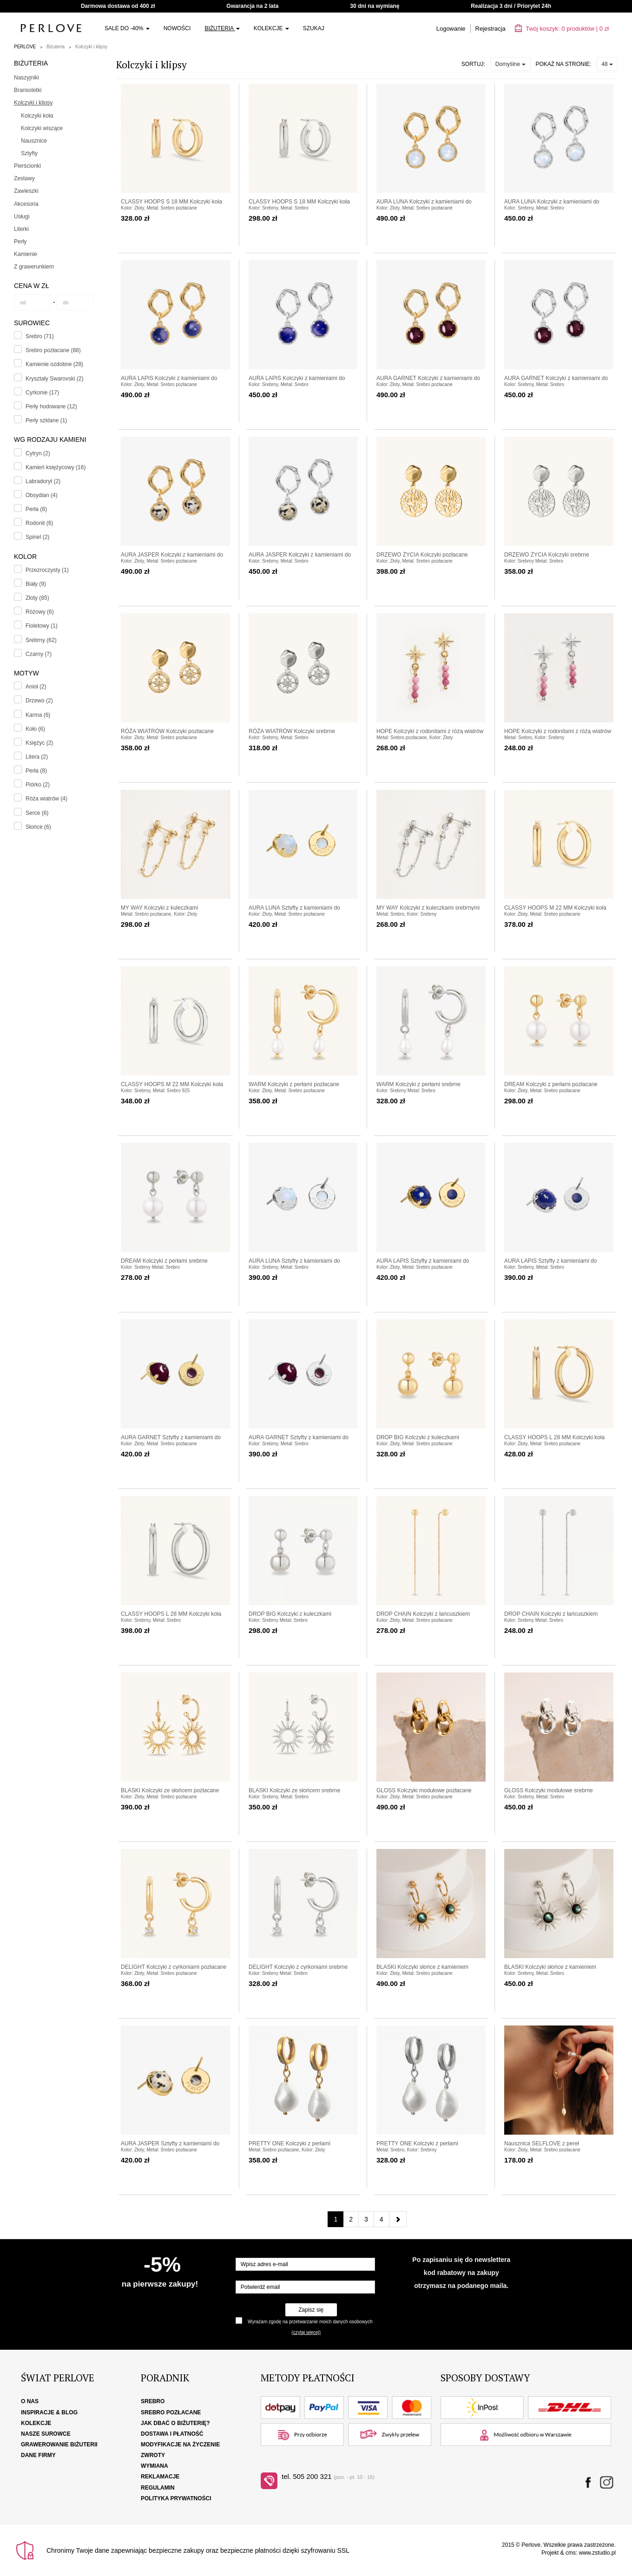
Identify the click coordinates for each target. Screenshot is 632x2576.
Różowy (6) (40, 612)
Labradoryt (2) (43, 481)
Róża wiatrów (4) (46, 798)
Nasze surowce (46, 2434)
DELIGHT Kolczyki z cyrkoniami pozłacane (173, 1967)
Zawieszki (26, 191)
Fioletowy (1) (42, 626)
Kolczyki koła (37, 115)
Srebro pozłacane (171, 2412)
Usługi (21, 216)
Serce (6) (37, 813)
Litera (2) (37, 757)
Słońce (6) (38, 827)
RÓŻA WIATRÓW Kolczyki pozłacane (167, 731)
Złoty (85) (37, 598)
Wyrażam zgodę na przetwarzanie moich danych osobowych (310, 2321)
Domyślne (510, 64)
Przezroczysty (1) (47, 570)
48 (607, 64)
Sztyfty (29, 153)
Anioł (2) (36, 686)
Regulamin (158, 2487)
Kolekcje (271, 28)
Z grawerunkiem (34, 266)
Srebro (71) (40, 336)
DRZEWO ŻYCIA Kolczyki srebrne (546, 554)
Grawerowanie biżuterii (59, 2444)
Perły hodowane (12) (51, 406)
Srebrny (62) (41, 640)
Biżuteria (221, 28)
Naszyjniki (26, 77)
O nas (30, 2401)
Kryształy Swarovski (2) (55, 378)
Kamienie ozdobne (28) (54, 364)
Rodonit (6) (39, 523)
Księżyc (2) (39, 743)
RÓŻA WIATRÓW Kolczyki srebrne (292, 731)
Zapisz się (310, 2310)
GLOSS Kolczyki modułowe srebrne (548, 1790)
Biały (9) (36, 584)
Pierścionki (27, 166)
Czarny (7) (39, 654)
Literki (21, 229)
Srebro (153, 2401)
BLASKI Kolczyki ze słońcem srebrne (294, 1790)
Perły (20, 241)
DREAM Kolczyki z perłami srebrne (164, 1261)
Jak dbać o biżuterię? (175, 2423)
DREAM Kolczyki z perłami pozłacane (551, 1084)
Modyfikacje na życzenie (180, 2444)
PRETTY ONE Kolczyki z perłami (289, 2143)
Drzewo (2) (39, 700)
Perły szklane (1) (46, 420)
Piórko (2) (38, 784)
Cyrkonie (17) (42, 392)
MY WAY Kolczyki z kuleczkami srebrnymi (428, 908)
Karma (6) (38, 715)
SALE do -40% (127, 28)
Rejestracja (490, 28)
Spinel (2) (37, 537)
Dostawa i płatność (172, 2434)
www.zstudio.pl (597, 2553)
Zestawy (24, 178)
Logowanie (451, 28)
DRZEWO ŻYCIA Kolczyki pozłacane (422, 554)
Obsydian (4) (42, 495)
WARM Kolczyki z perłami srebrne (418, 1084)
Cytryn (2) (38, 453)
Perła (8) (36, 509)
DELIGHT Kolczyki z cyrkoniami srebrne (298, 1967)
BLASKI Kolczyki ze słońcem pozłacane (170, 1790)
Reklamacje (160, 2476)
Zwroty (153, 2455)
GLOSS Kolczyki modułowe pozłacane (424, 1790)
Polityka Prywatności (176, 2498)
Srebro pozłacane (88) (53, 350)
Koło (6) (35, 729)
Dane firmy (38, 2455)
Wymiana (154, 2466)
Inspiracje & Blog (49, 2412)
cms (571, 2553)
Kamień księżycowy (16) (56, 467)
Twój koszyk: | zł (562, 28)
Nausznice (34, 141)
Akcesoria (26, 204)
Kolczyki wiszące (42, 128)
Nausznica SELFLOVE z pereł (541, 2143)
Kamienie (25, 254)
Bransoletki (27, 90)
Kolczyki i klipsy (91, 46)
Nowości (177, 28)
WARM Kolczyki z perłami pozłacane (294, 1084)
